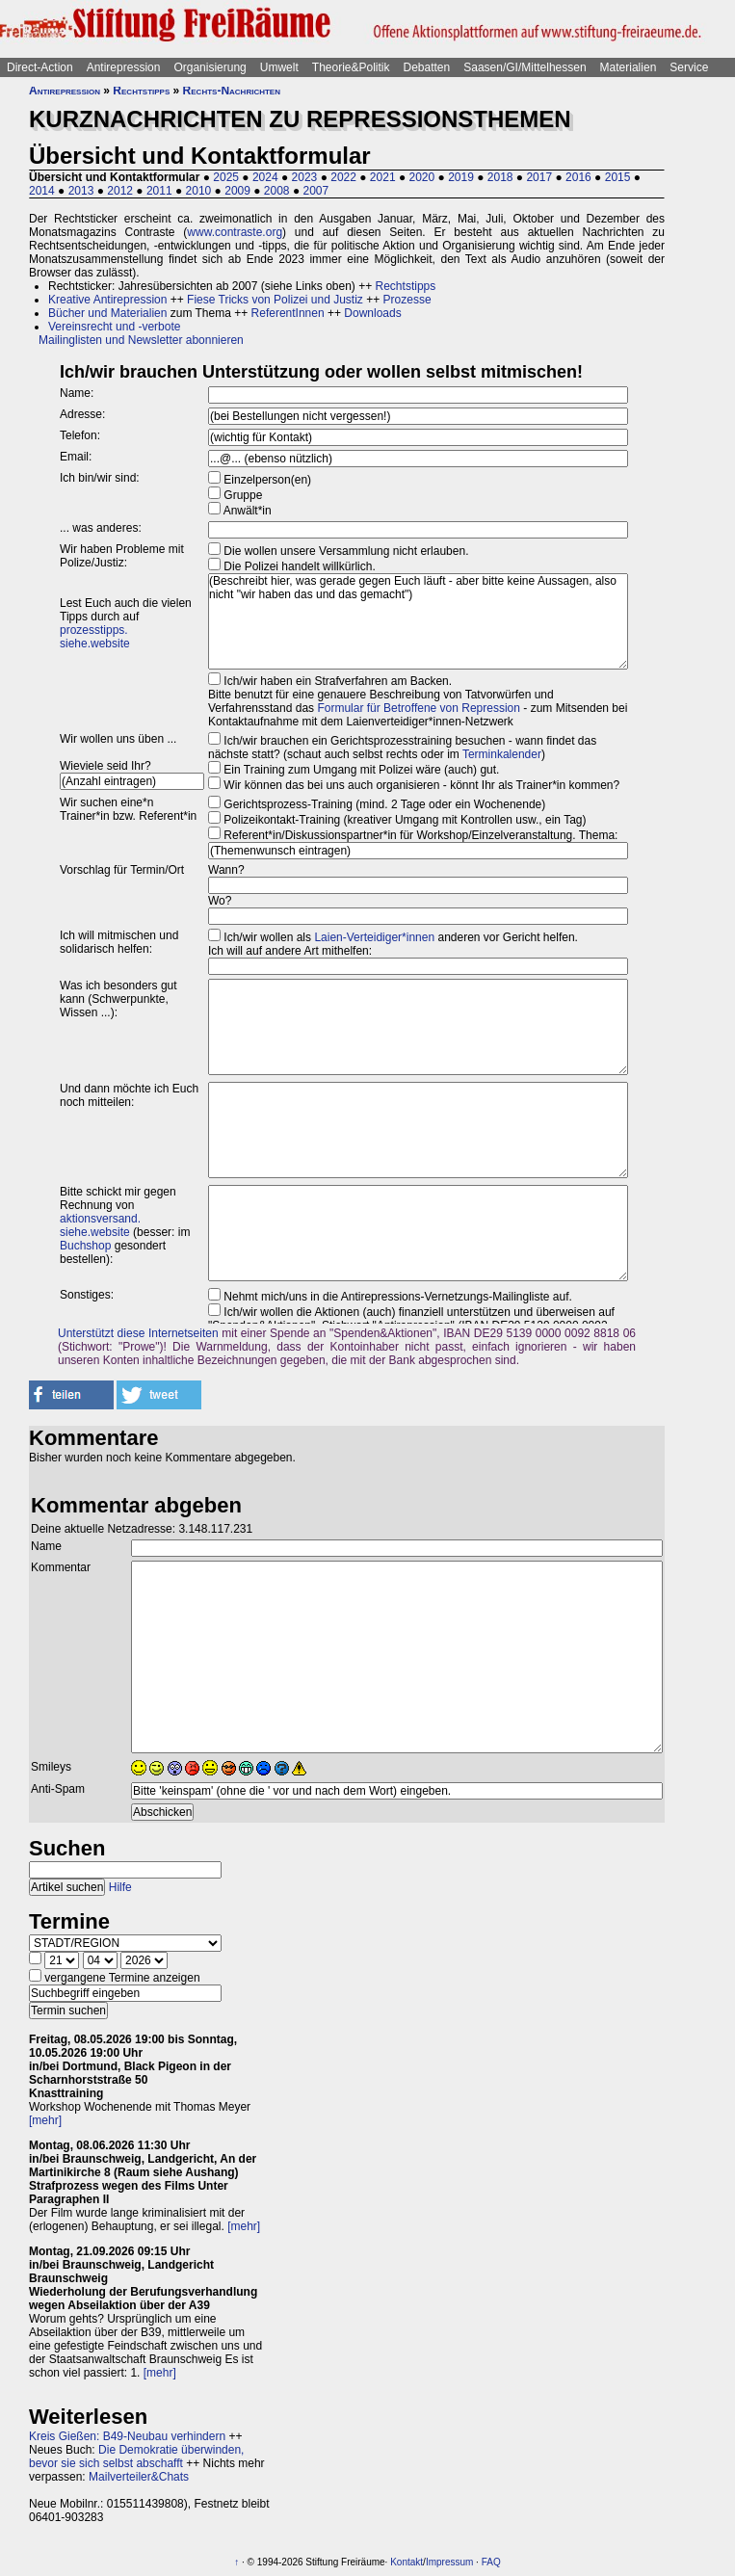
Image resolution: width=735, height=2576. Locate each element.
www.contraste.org (234, 232)
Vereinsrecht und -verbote (114, 326)
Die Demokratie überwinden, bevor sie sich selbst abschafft (136, 2456)
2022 (343, 177)
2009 (237, 190)
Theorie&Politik (351, 67)
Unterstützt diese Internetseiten (138, 1333)
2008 (277, 190)
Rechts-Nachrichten (231, 90)
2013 (81, 190)
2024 (265, 177)
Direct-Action (40, 67)
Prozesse (407, 299)
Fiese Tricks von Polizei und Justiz (275, 299)
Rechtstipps (141, 90)
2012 (120, 190)
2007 (315, 190)
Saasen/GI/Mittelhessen (524, 67)
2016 (578, 177)
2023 (305, 177)
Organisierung (209, 67)
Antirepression (124, 67)
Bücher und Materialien (107, 313)
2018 (500, 177)
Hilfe (120, 1887)
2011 (159, 190)
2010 (199, 190)
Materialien (628, 67)
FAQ (491, 2562)
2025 (226, 177)
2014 (42, 190)
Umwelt (279, 67)
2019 (461, 177)
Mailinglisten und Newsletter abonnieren (141, 340)
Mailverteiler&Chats (139, 2477)
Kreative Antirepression (107, 299)
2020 (422, 177)
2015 (618, 177)
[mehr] (45, 2120)
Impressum (449, 2562)
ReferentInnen (288, 313)
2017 (539, 177)
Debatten (427, 67)
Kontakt (406, 2562)
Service (688, 67)
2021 (383, 177)
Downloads (372, 313)
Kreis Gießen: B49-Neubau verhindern (127, 2436)
